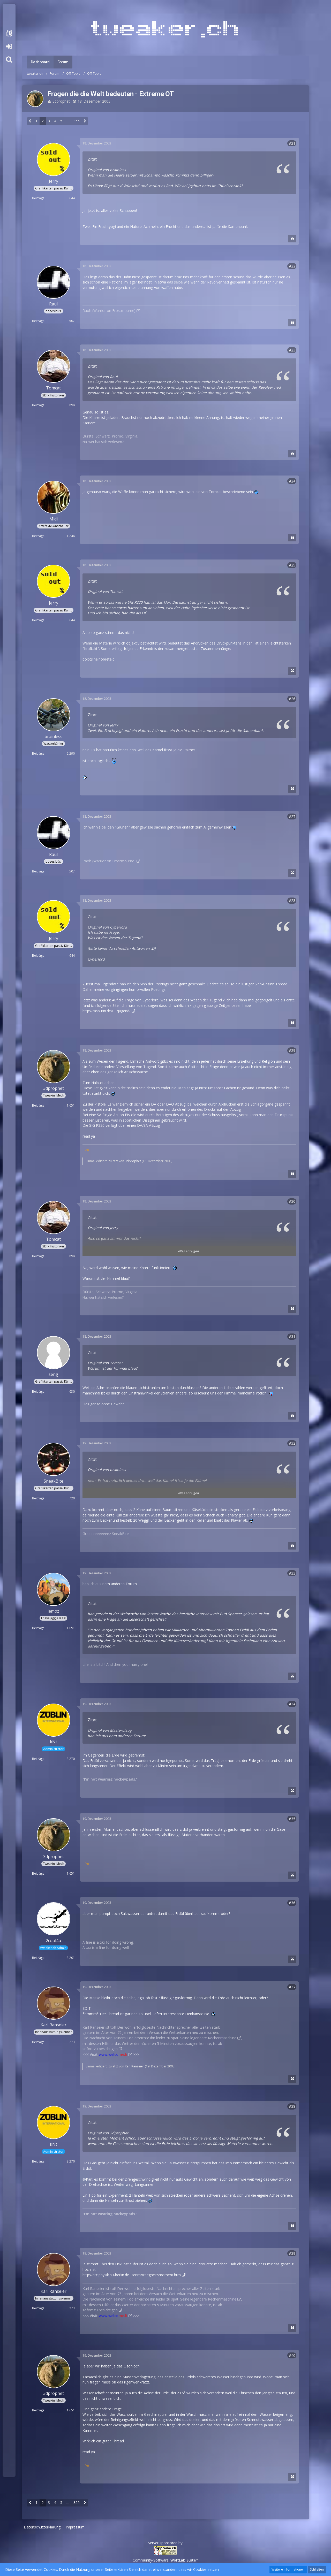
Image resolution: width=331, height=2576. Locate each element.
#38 (292, 2106)
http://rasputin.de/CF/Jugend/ (106, 1010)
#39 (292, 2253)
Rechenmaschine (222, 2037)
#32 (292, 1443)
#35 (292, 1818)
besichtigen (108, 2048)
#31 (292, 1336)
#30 (292, 1201)
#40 (292, 2355)
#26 (292, 698)
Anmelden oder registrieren (9, 46)
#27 (292, 816)
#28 (292, 900)
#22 (292, 266)
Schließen (317, 2569)
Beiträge (38, 198)
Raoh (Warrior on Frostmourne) (109, 310)
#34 (292, 1703)
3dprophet (61, 101)
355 (76, 120)
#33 (292, 1573)
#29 (292, 1050)
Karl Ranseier (134, 2066)
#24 (292, 481)
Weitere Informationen (288, 2569)
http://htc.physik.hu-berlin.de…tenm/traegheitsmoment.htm (131, 2274)
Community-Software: (166, 2560)
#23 (292, 350)
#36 (292, 1902)
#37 (292, 1986)
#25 (292, 565)
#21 (292, 143)
